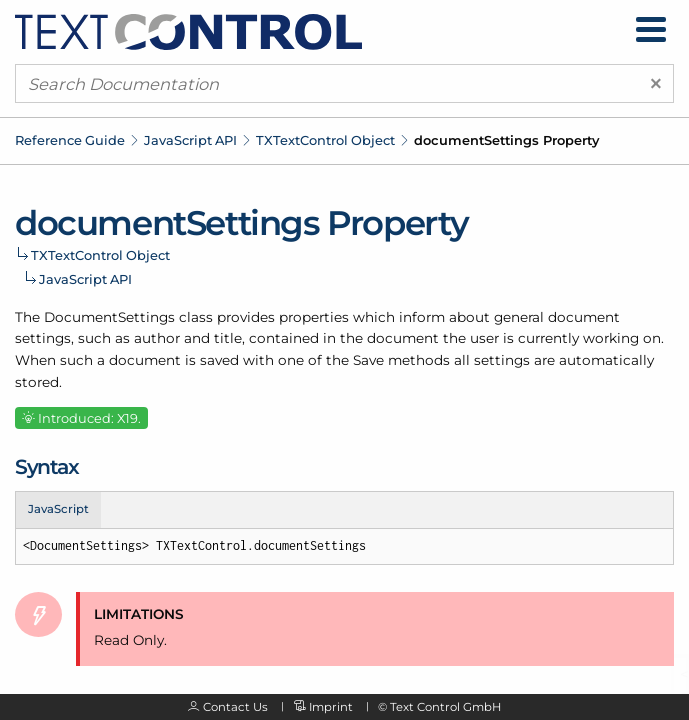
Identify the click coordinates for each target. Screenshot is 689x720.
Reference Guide (70, 140)
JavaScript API (190, 140)
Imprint (331, 707)
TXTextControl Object (325, 140)
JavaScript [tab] (58, 509)
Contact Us (235, 707)
